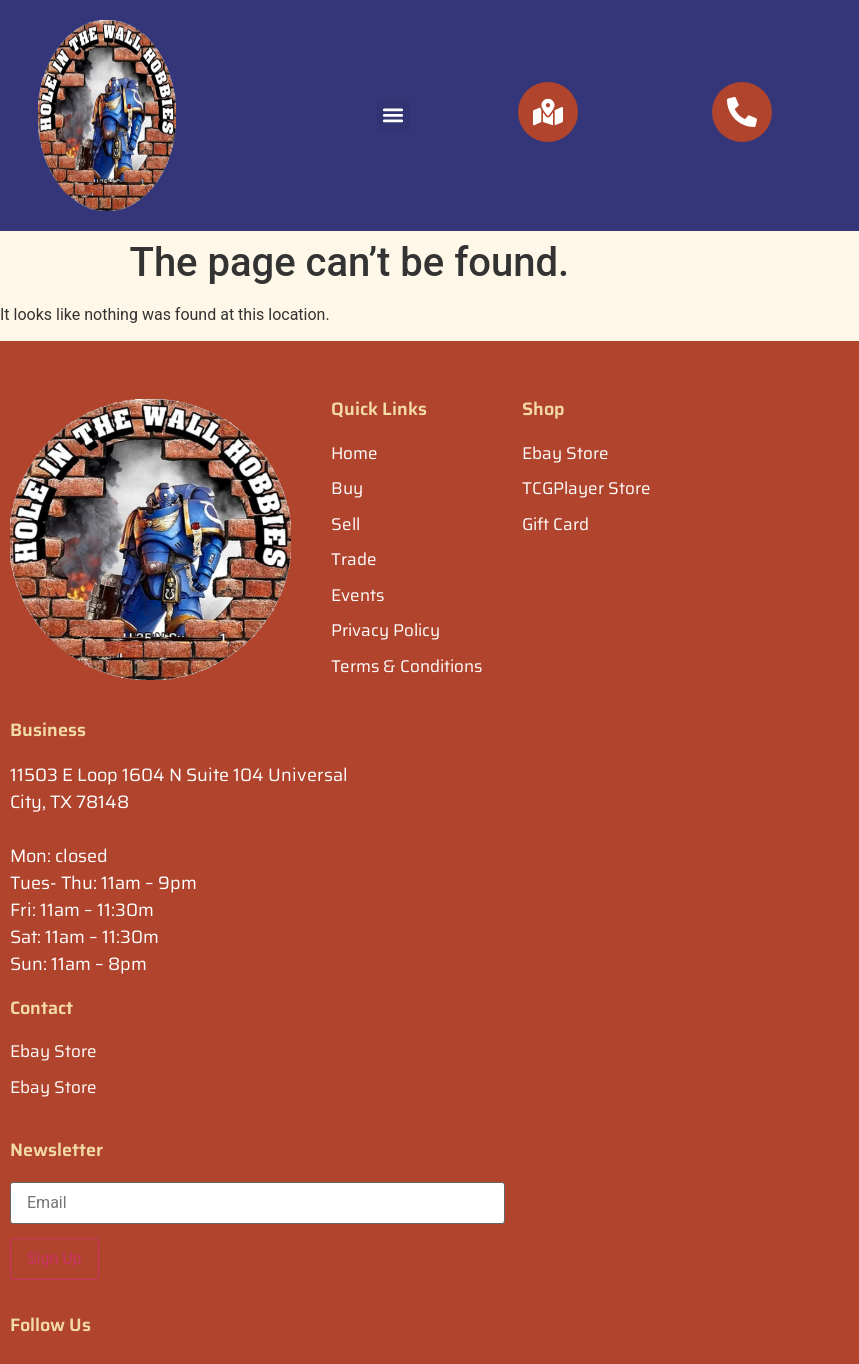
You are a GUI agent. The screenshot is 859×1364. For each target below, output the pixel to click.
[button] (393, 115)
